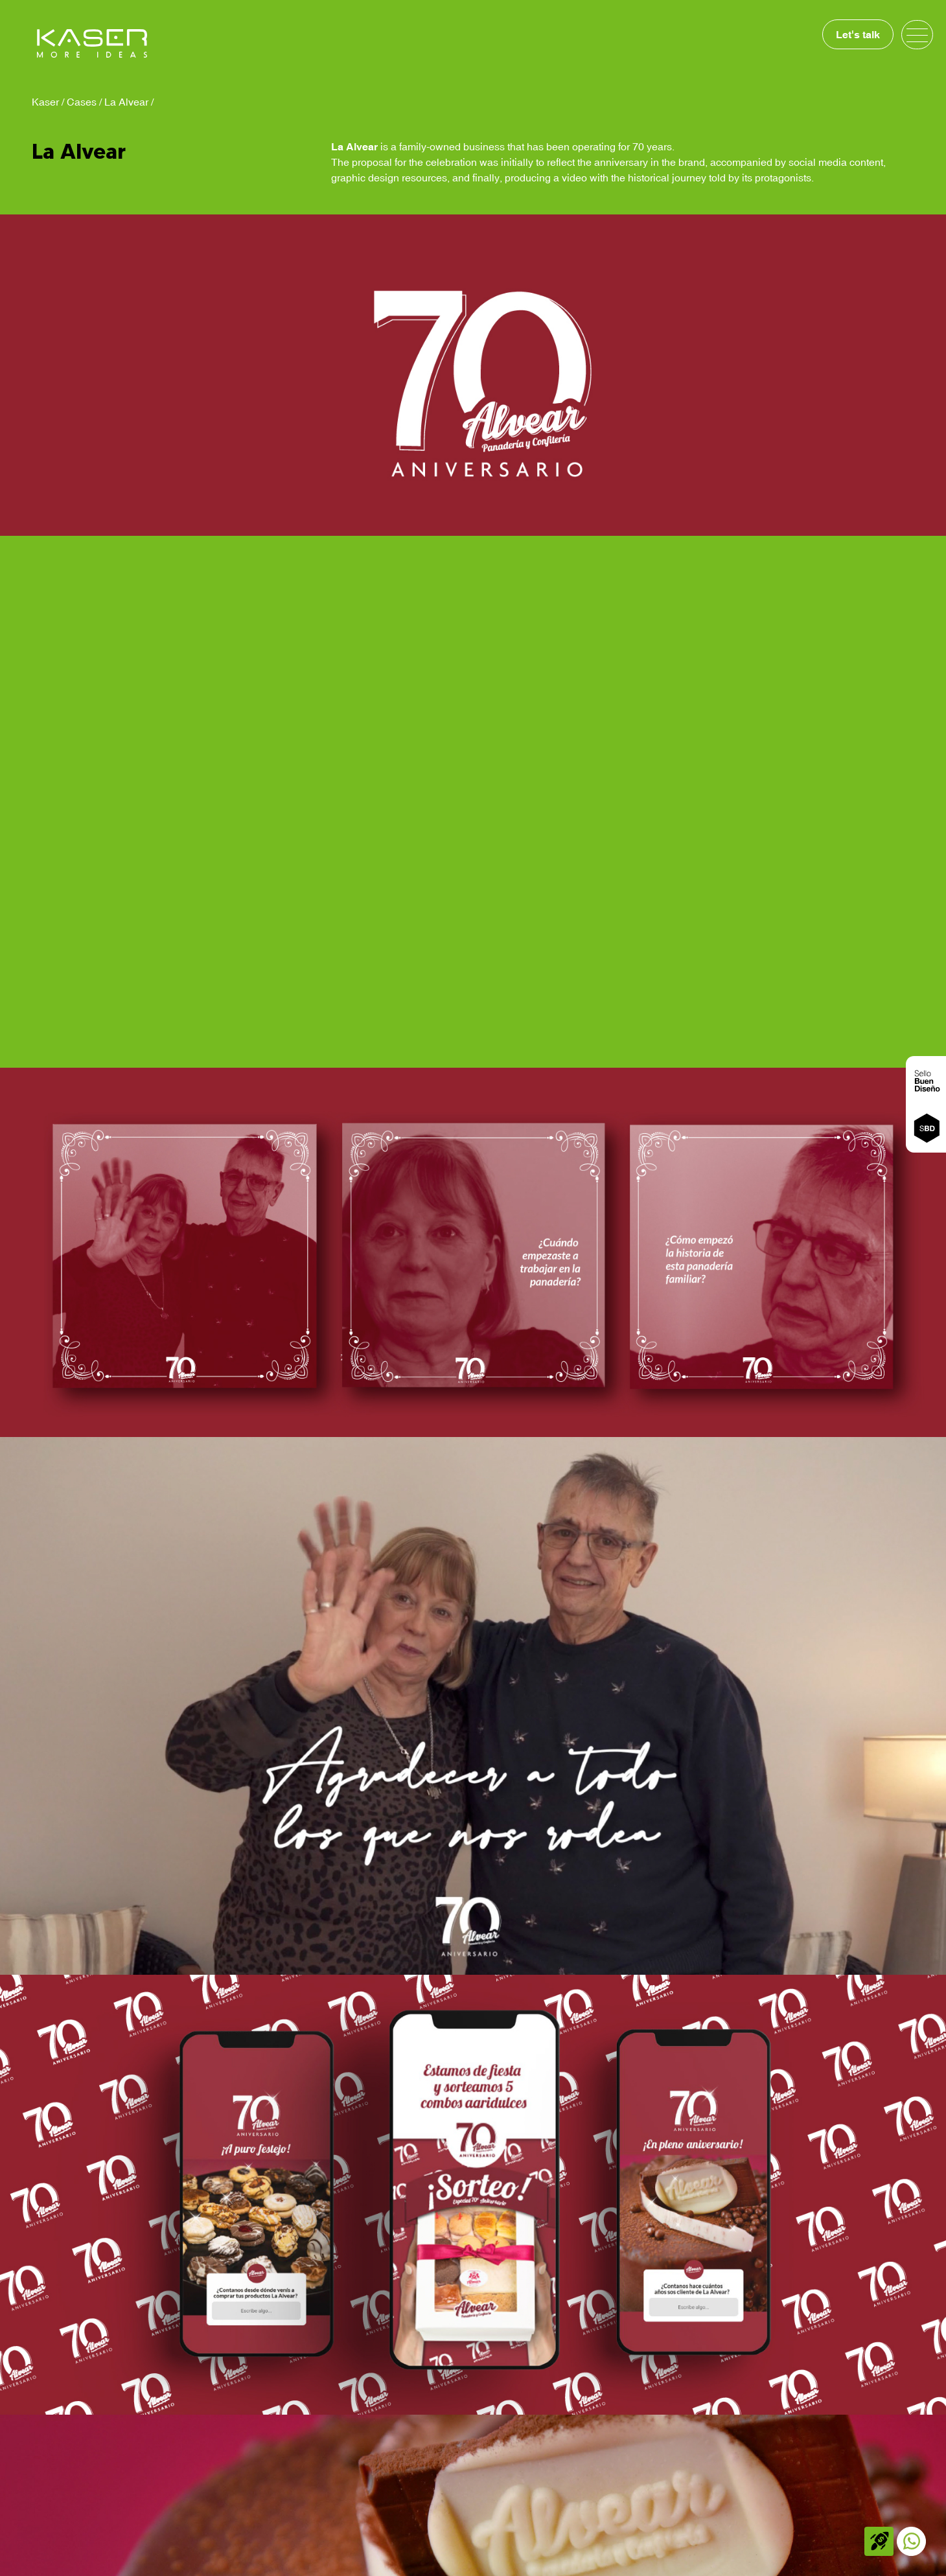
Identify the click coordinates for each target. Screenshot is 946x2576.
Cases (82, 102)
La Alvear (126, 102)
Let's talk (858, 34)
